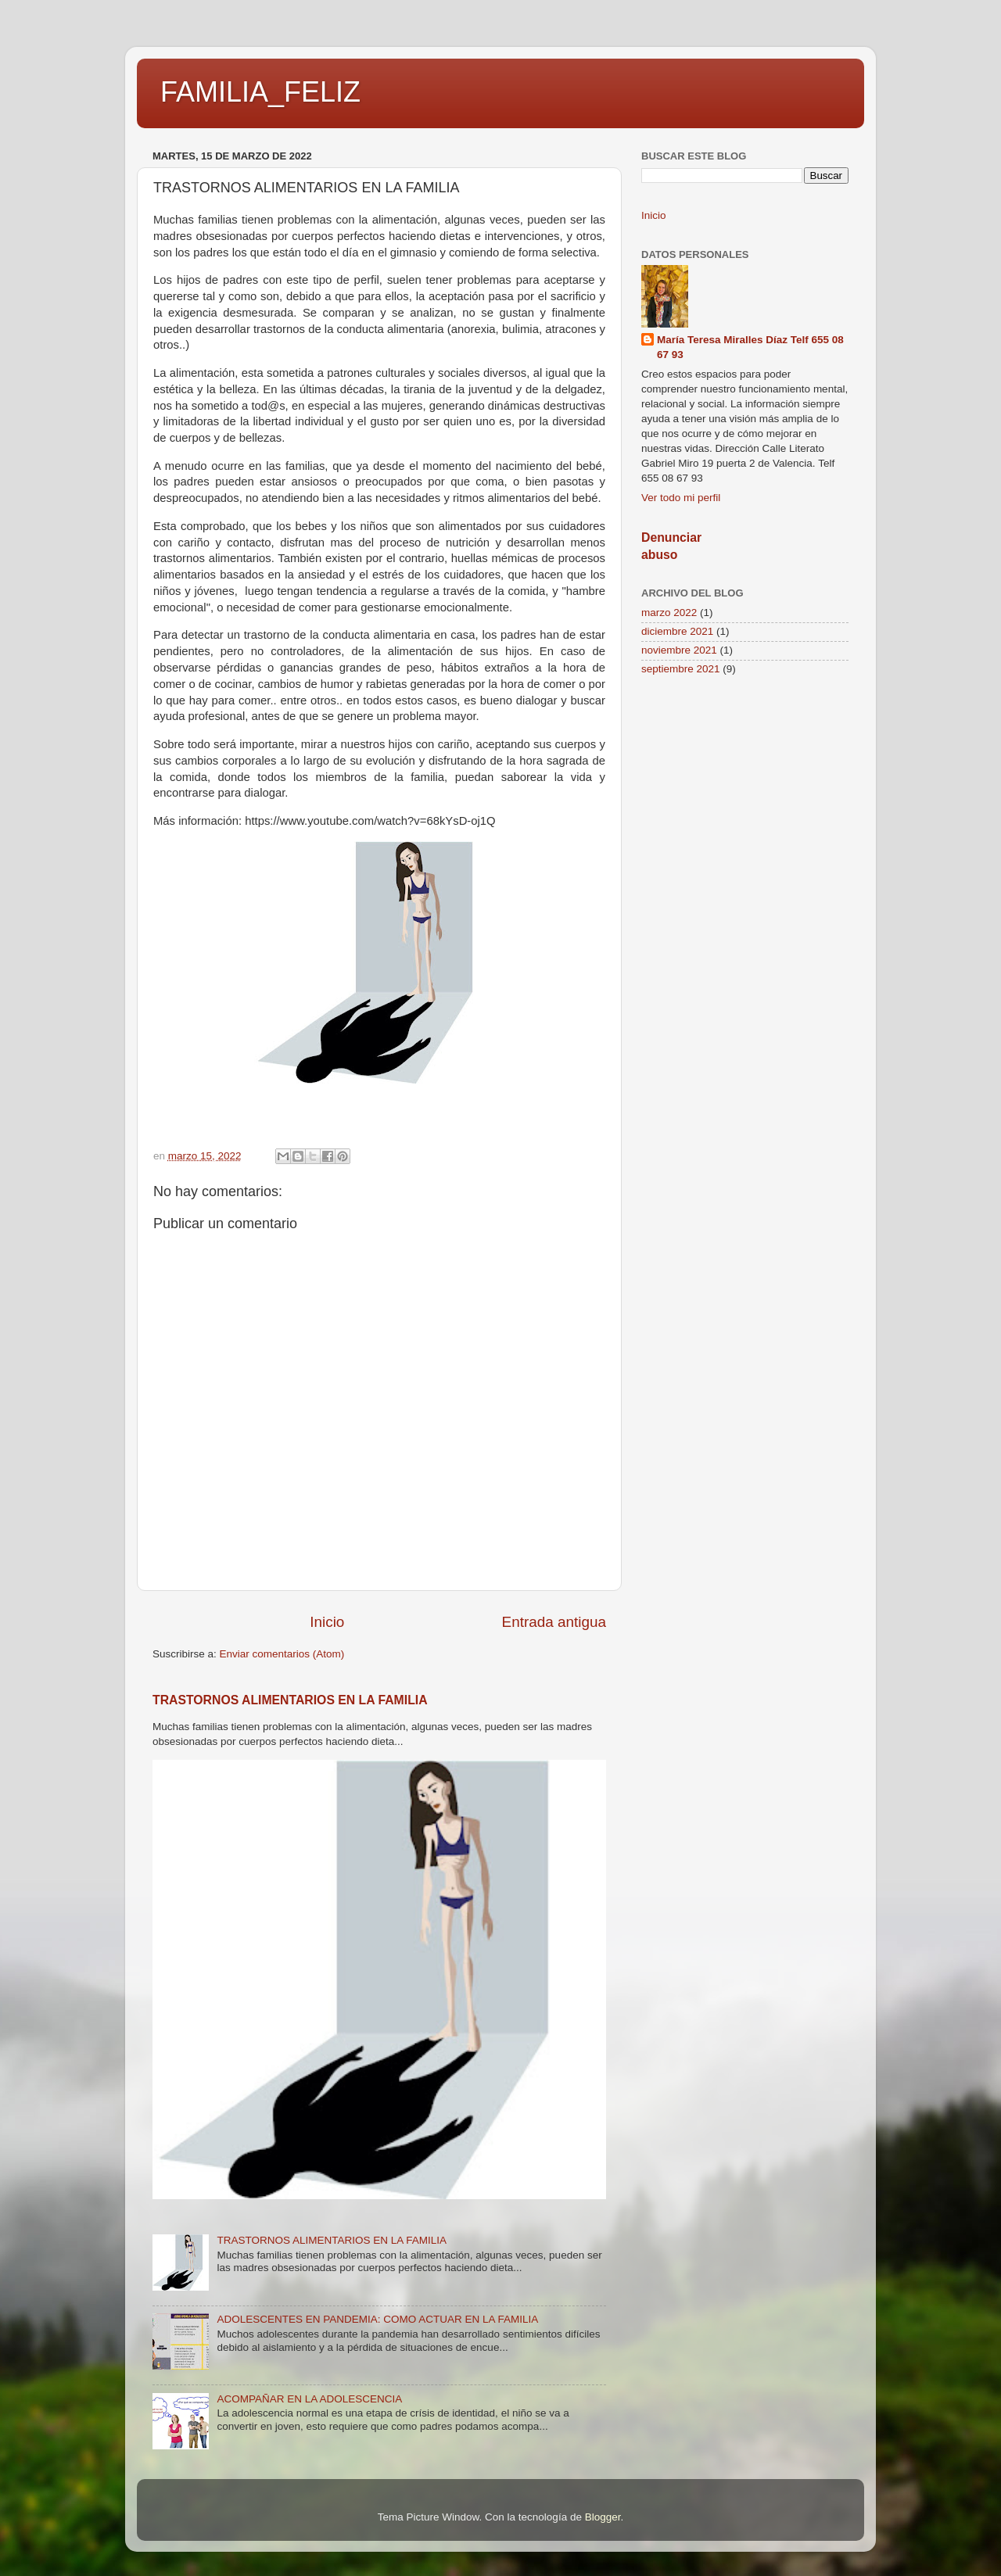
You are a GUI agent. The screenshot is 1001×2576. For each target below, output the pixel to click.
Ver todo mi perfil (680, 497)
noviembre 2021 (679, 650)
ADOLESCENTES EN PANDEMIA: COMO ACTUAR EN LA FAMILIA (377, 2319)
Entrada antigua (554, 1622)
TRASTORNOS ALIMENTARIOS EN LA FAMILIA (290, 1700)
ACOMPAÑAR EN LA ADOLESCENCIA (309, 2399)
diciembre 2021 (677, 631)
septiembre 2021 (680, 669)
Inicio (327, 1622)
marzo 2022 (669, 612)
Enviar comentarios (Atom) (282, 1654)
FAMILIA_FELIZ (260, 92)
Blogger (603, 2517)
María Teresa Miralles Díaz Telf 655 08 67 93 (750, 347)
